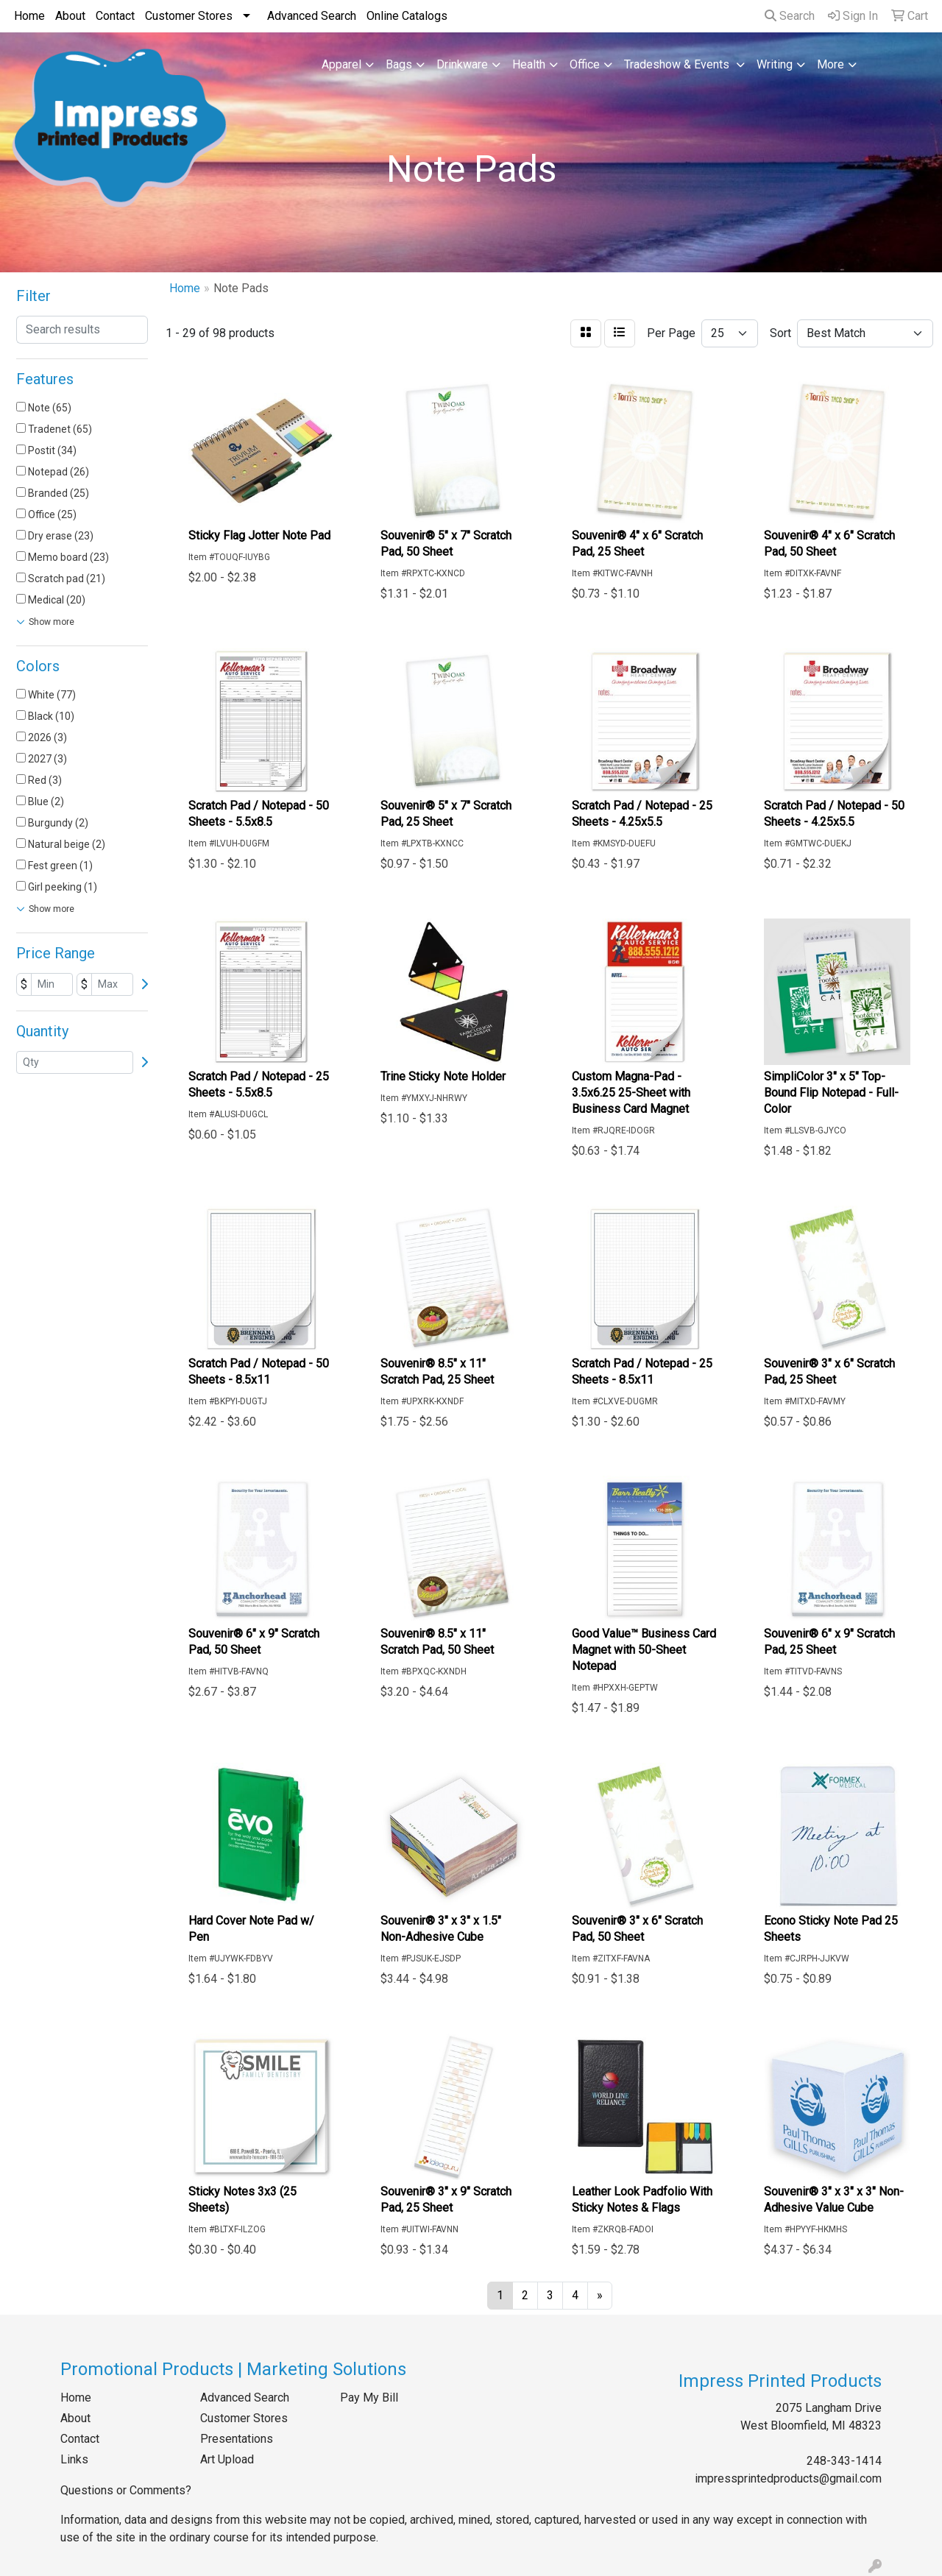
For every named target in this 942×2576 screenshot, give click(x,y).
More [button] (830, 64)
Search (790, 16)
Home (29, 16)
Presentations (236, 2439)
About (70, 16)
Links (74, 2459)
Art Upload (227, 2459)
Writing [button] (775, 64)
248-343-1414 (844, 2461)
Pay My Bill (369, 2398)
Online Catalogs (406, 16)
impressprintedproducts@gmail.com (788, 2478)
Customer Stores (189, 16)
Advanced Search (311, 16)
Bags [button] (399, 64)
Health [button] (528, 64)
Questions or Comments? (125, 2490)
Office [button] (585, 64)
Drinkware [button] (462, 64)
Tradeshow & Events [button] (678, 64)
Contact (115, 16)
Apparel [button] (341, 64)
